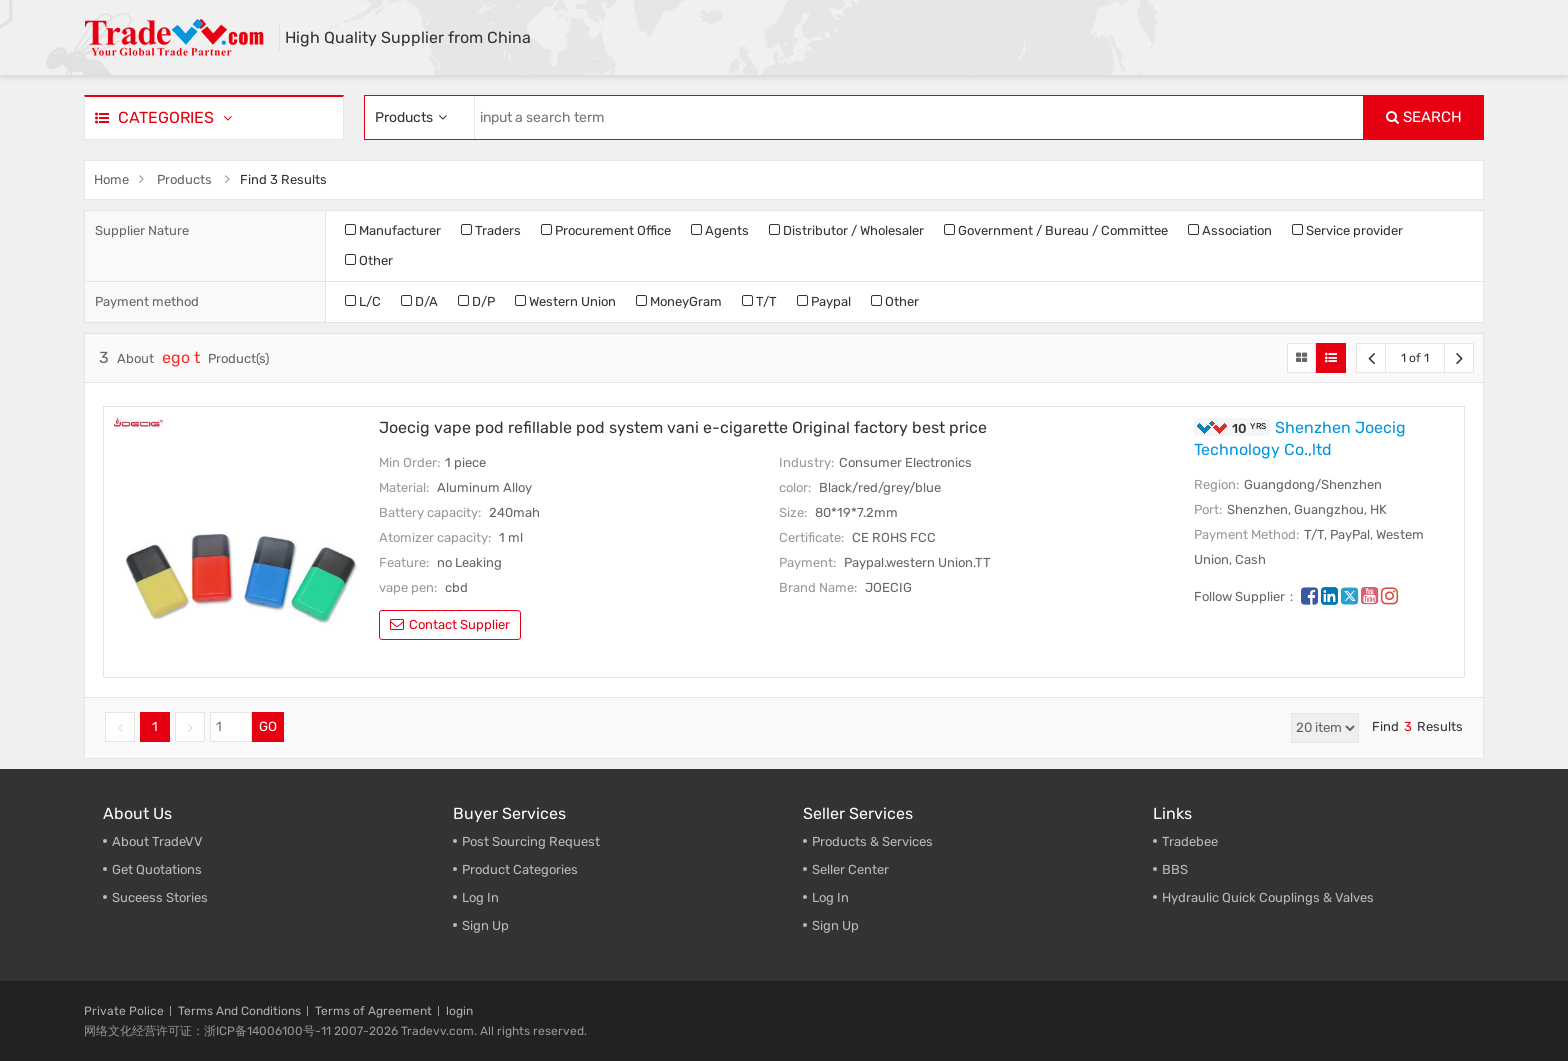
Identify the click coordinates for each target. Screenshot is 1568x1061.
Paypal (824, 301)
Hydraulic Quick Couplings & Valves (1268, 897)
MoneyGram (679, 301)
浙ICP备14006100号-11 (267, 1031)
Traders (491, 230)
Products (184, 179)
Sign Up (835, 925)
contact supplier (450, 624)
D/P (476, 301)
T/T (759, 301)
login (459, 1011)
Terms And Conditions (239, 1011)
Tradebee (1190, 841)
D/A (419, 301)
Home (111, 179)
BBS (1175, 869)
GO (268, 726)
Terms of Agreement (373, 1011)
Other (369, 260)
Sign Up (485, 925)
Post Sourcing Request (531, 841)
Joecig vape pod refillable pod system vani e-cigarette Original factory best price (683, 427)
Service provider (1347, 230)
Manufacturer (393, 230)
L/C (363, 301)
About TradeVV (157, 841)
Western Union (565, 301)
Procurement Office (606, 230)
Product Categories (520, 869)
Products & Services (872, 841)
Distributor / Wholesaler (846, 230)
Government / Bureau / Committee (1056, 230)
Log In (480, 897)
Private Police (124, 1011)
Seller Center (850, 869)
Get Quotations (157, 869)
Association (1230, 230)
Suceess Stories (160, 897)
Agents (720, 230)
